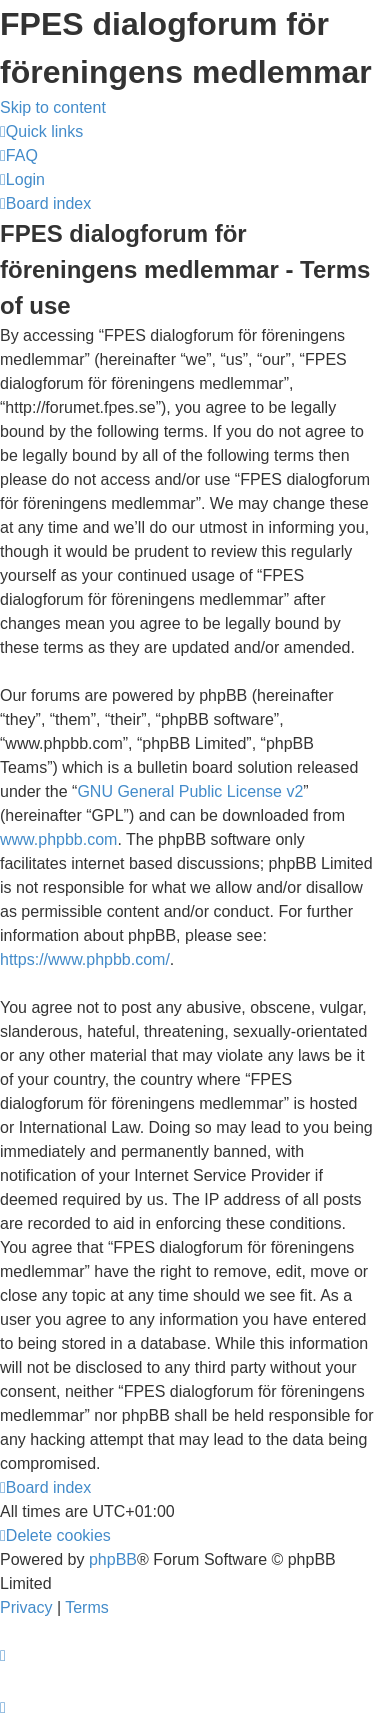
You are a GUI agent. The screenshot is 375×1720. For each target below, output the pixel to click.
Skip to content (53, 107)
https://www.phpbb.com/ (85, 959)
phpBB (113, 1559)
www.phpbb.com (58, 839)
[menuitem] (19, 155)
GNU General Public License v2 (190, 791)
